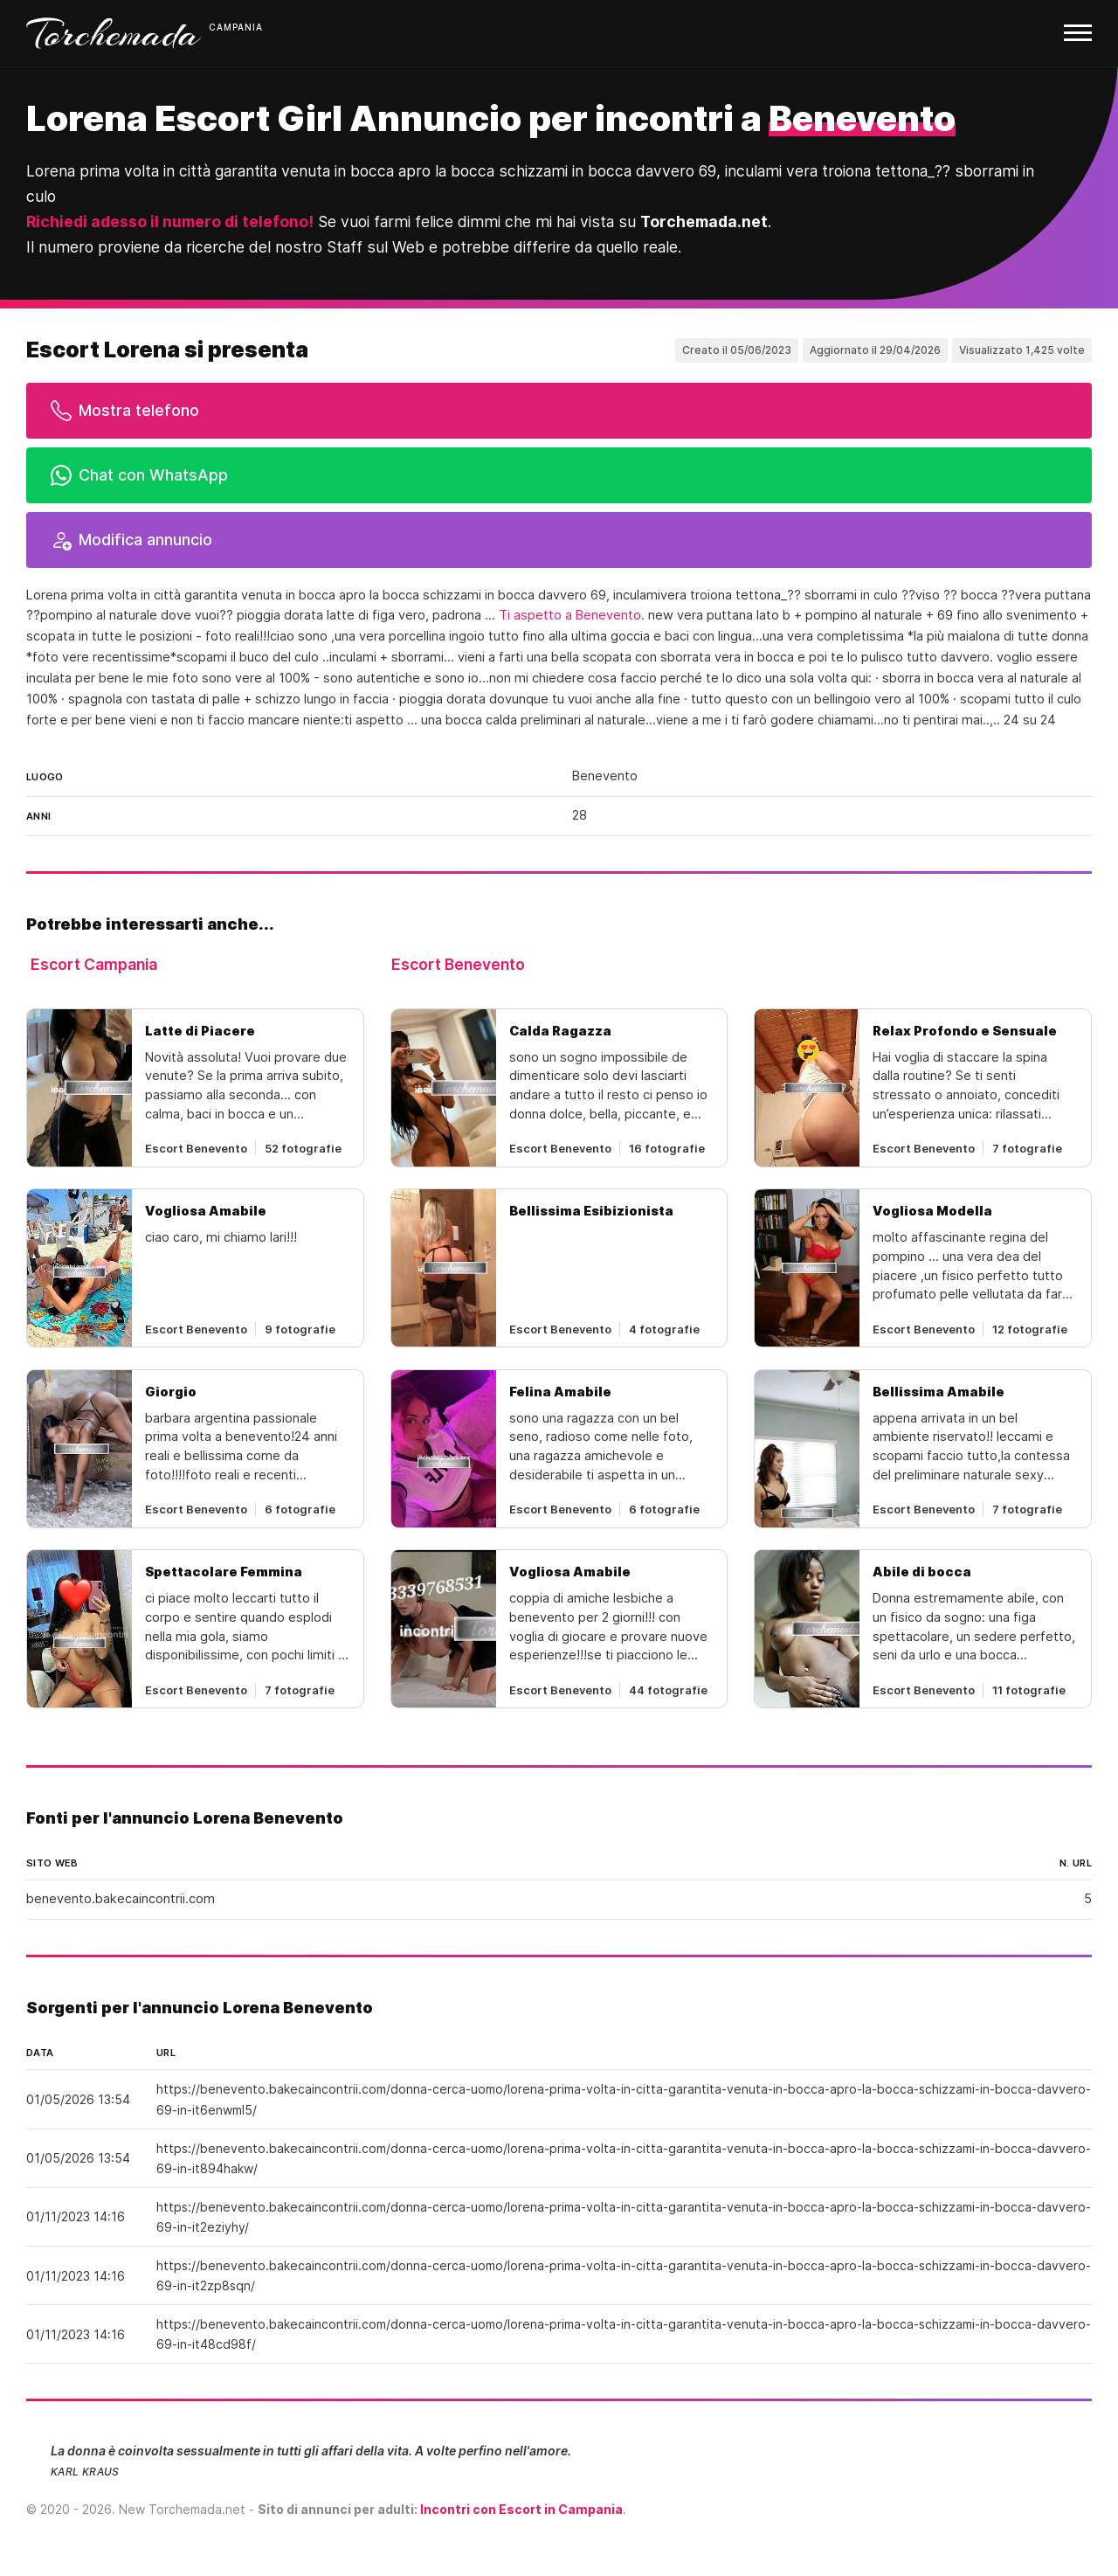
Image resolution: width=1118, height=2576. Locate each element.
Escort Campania (94, 964)
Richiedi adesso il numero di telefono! (170, 221)
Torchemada (113, 33)
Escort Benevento (458, 964)
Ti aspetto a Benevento (570, 615)
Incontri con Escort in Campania (521, 2509)
